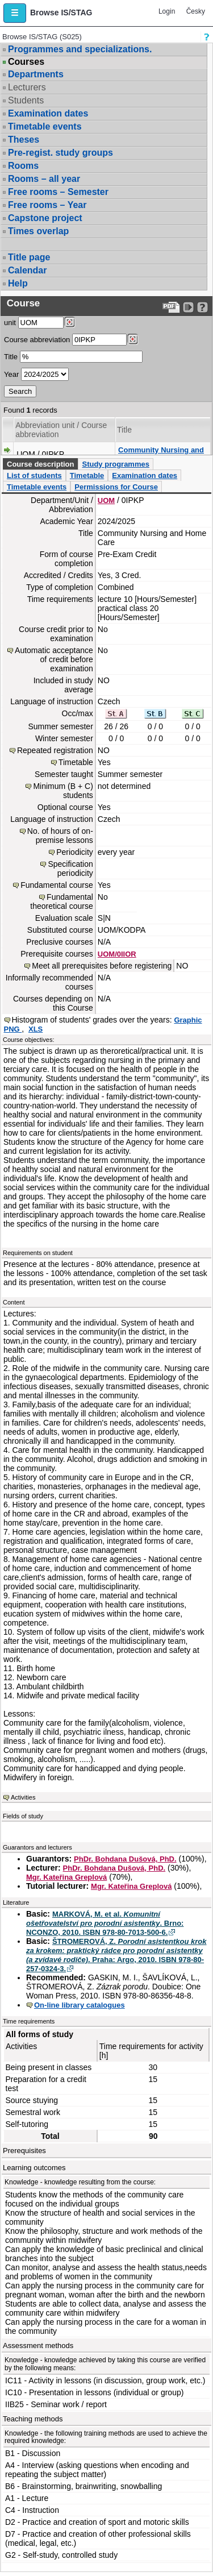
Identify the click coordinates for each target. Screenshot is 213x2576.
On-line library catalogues (79, 2005)
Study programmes (115, 464)
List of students (34, 475)
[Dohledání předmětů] (133, 339)
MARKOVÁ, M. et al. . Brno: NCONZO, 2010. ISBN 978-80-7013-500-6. (104, 1923)
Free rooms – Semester (58, 192)
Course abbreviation (37, 339)
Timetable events (45, 126)
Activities (23, 1797)
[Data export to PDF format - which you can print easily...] (171, 307)
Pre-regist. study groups (60, 152)
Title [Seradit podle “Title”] (124, 429)
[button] (14, 13)
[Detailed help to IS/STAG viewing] (202, 307)
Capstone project (45, 218)
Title (11, 356)
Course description (40, 464)
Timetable (87, 475)
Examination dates (48, 113)
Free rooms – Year (47, 205)
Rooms (23, 166)
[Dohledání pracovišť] (70, 322)
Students (26, 100)
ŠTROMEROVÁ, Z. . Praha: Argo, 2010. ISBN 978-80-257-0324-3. (116, 1955)
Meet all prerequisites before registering (102, 965)
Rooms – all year (44, 179)
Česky (195, 11)
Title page (29, 257)
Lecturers (27, 87)
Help (18, 283)
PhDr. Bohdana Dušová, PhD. (125, 1859)
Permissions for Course (116, 487)
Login (166, 11)
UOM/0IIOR (117, 954)
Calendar (27, 270)
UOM (106, 500)
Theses (23, 139)
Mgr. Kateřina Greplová (66, 1877)
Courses (26, 62)
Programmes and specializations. (80, 49)
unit (10, 322)
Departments (36, 74)
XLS (35, 1029)
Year (11, 374)
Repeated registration (55, 750)
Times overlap (38, 231)
